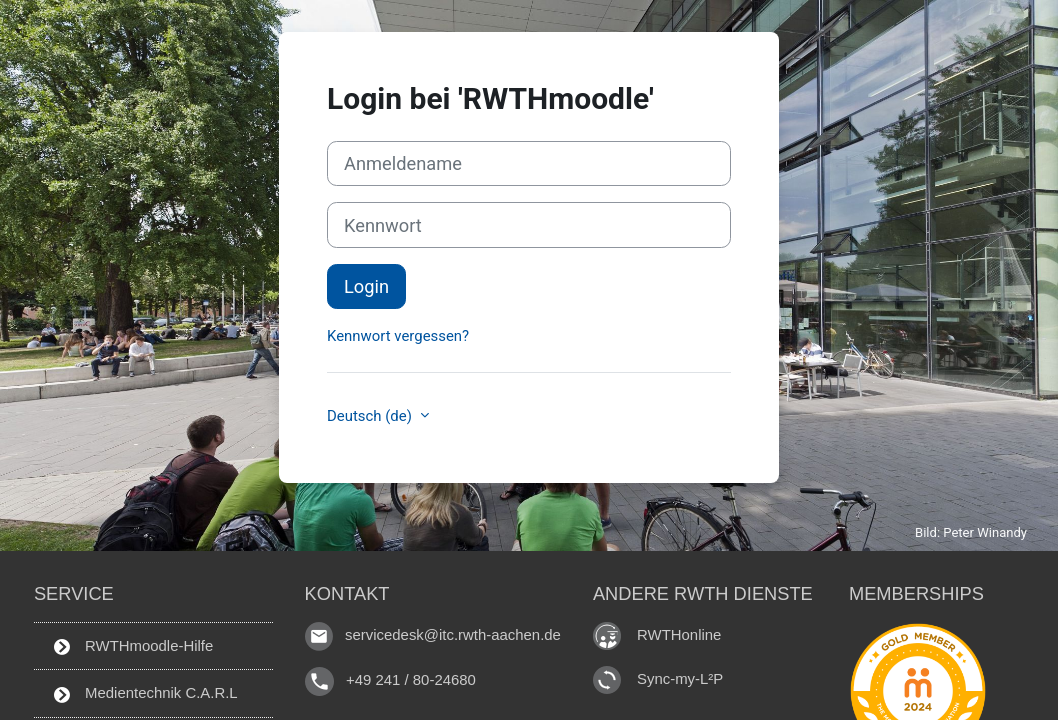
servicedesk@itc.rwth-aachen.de (453, 635)
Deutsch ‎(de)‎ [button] (371, 416)
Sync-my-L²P (680, 678)
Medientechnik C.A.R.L (146, 693)
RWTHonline (679, 634)
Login (366, 286)
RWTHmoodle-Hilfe (133, 646)
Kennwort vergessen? (398, 336)
